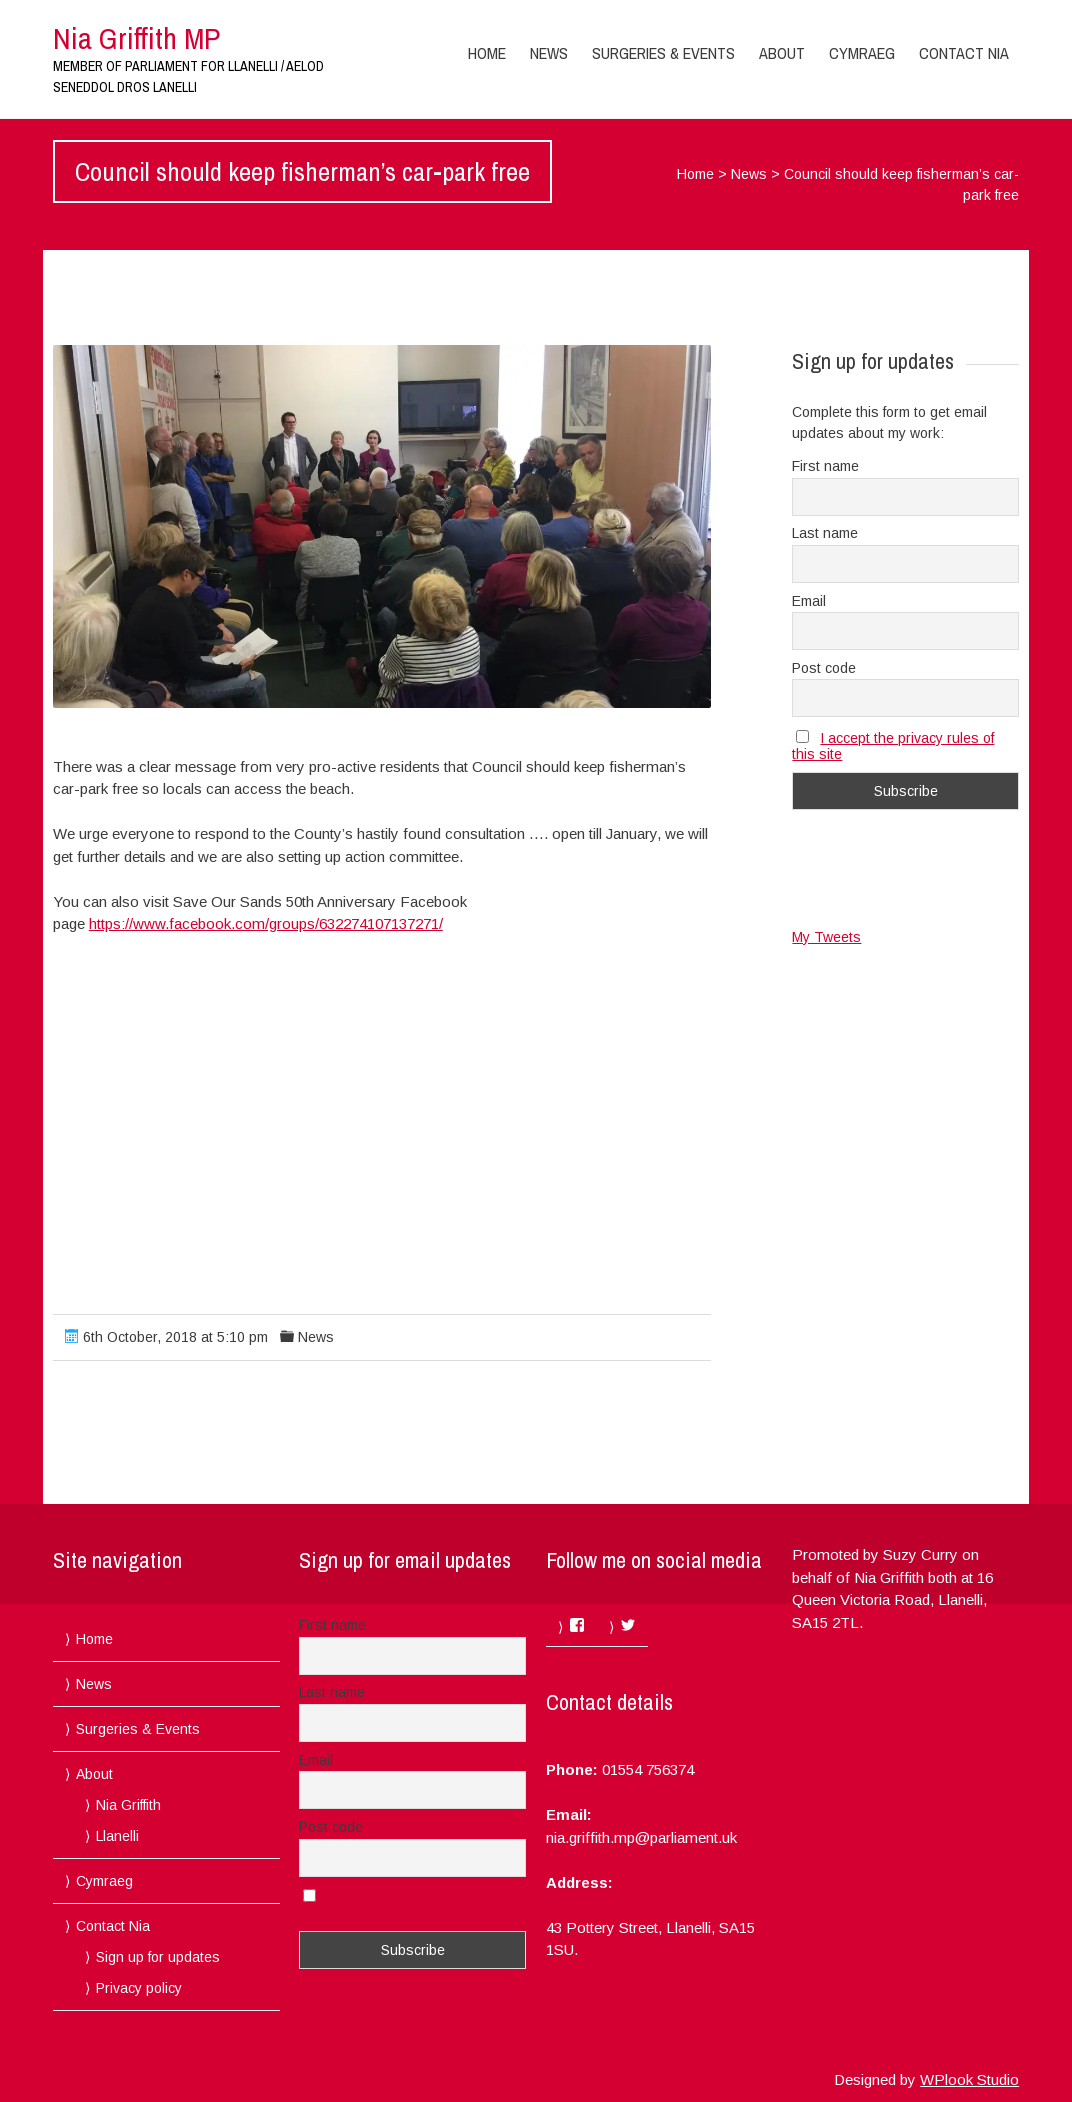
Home (487, 53)
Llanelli (117, 1836)
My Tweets (826, 937)
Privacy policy (139, 1988)
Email (809, 601)
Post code (824, 668)
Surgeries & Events (663, 53)
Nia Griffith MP (136, 38)
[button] (382, 526)
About (782, 53)
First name (825, 466)
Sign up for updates (158, 1957)
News (549, 53)
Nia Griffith (128, 1805)
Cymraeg (862, 53)
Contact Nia (964, 53)
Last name (825, 533)
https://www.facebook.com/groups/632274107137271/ (266, 923)
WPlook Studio (969, 2079)
